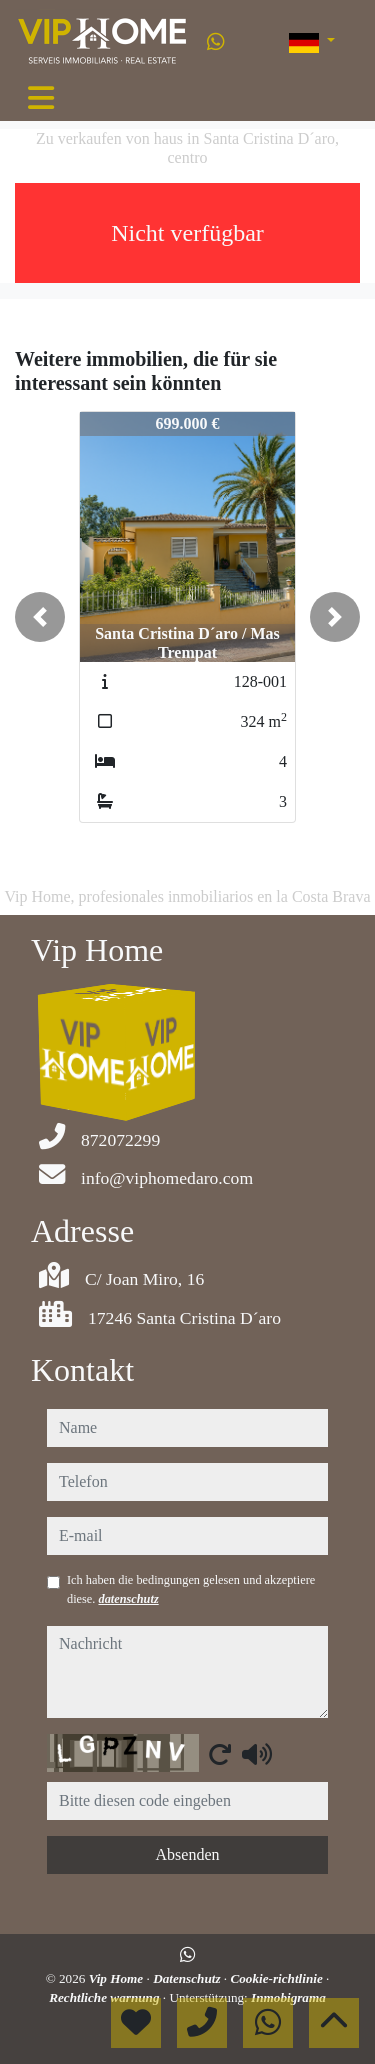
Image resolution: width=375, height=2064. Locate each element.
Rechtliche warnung (106, 1997)
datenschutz (128, 1599)
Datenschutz (188, 1978)
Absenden (188, 1854)
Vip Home (118, 1978)
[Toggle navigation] (41, 98)
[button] (40, 617)
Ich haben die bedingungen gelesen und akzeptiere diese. (191, 1589)
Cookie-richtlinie (278, 1978)
